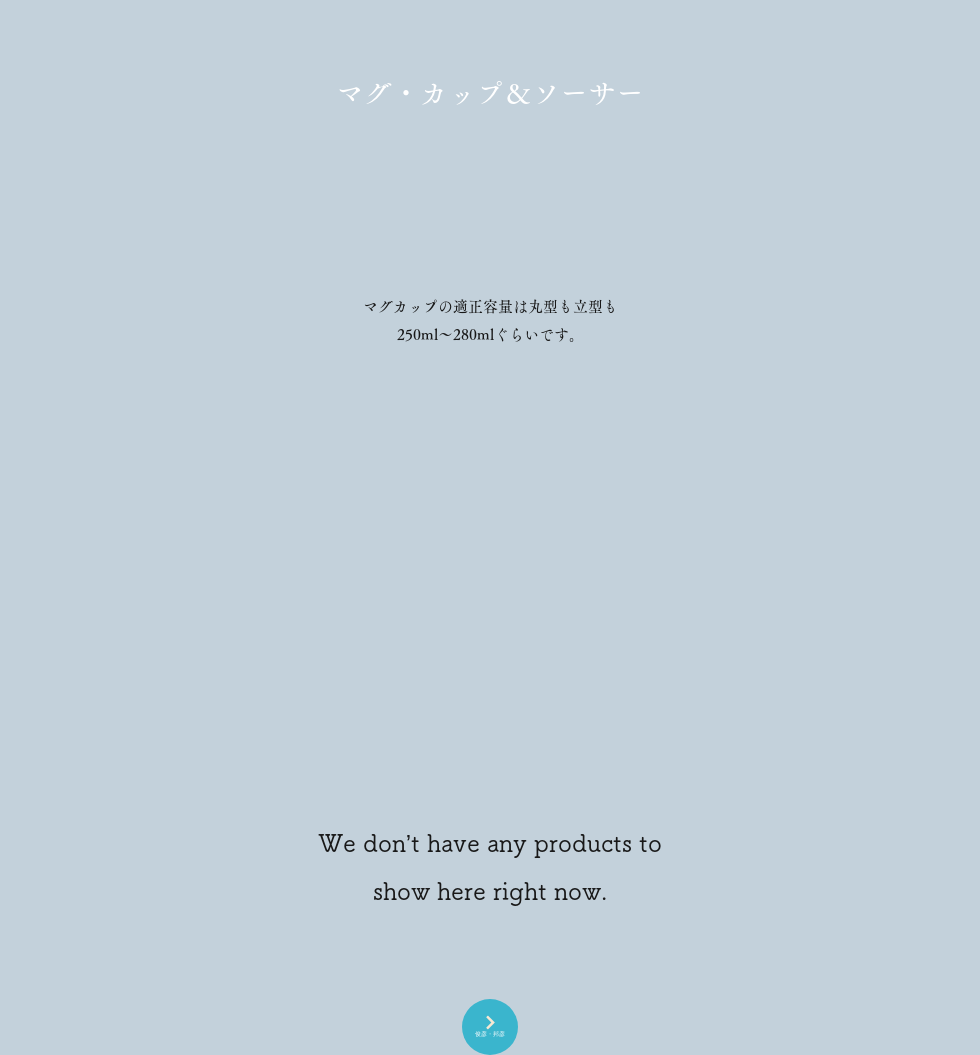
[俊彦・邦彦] (490, 1027)
